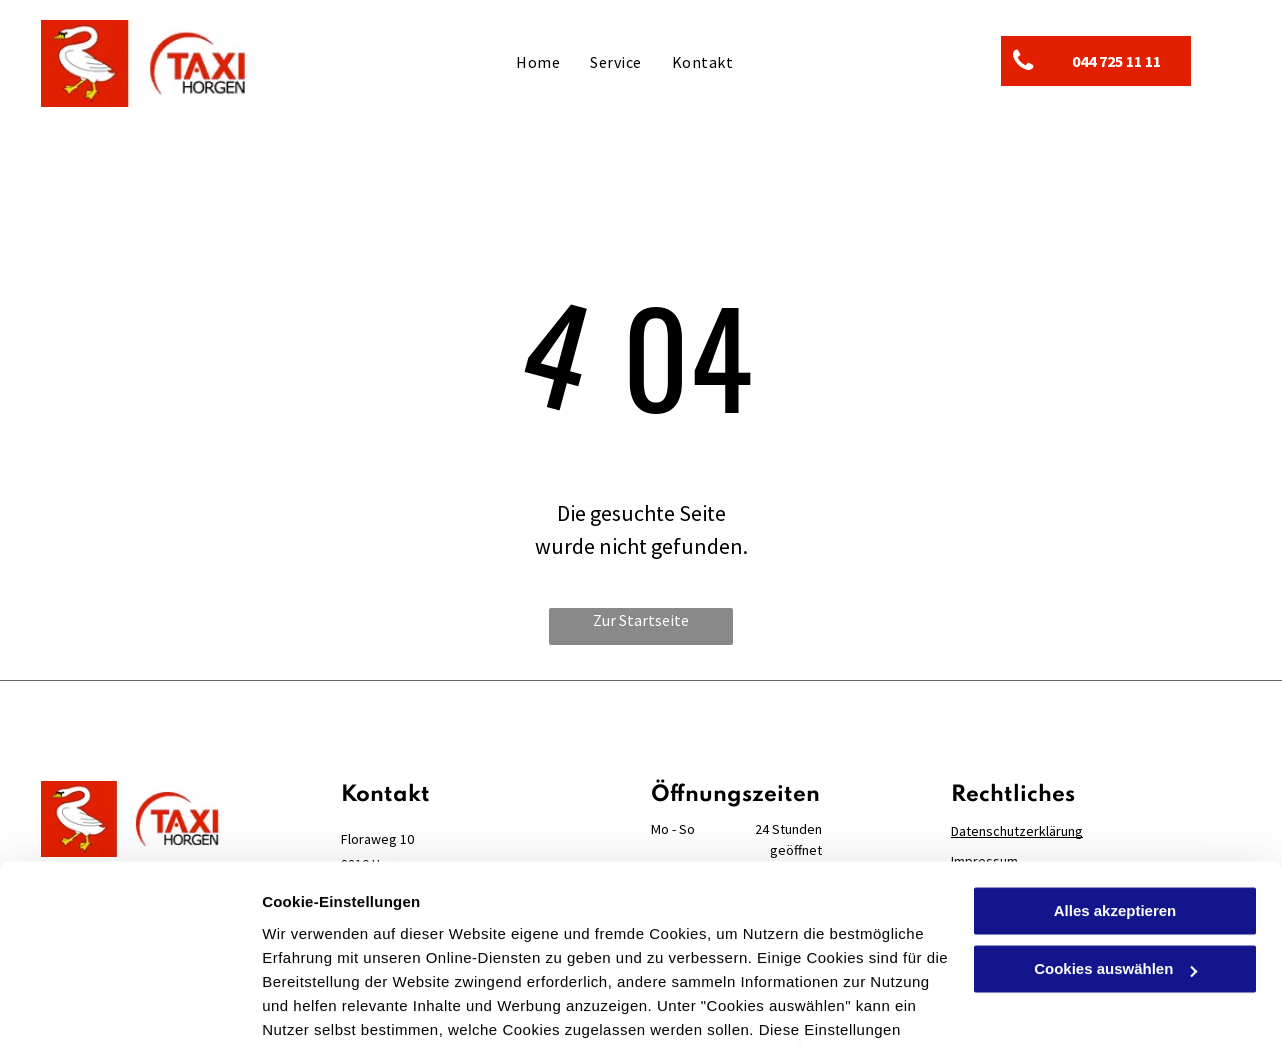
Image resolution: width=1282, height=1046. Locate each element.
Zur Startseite (641, 620)
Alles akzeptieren (1115, 784)
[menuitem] (538, 60)
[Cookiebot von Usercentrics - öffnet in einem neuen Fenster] (129, 1007)
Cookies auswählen (332, 1006)
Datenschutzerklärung (405, 951)
